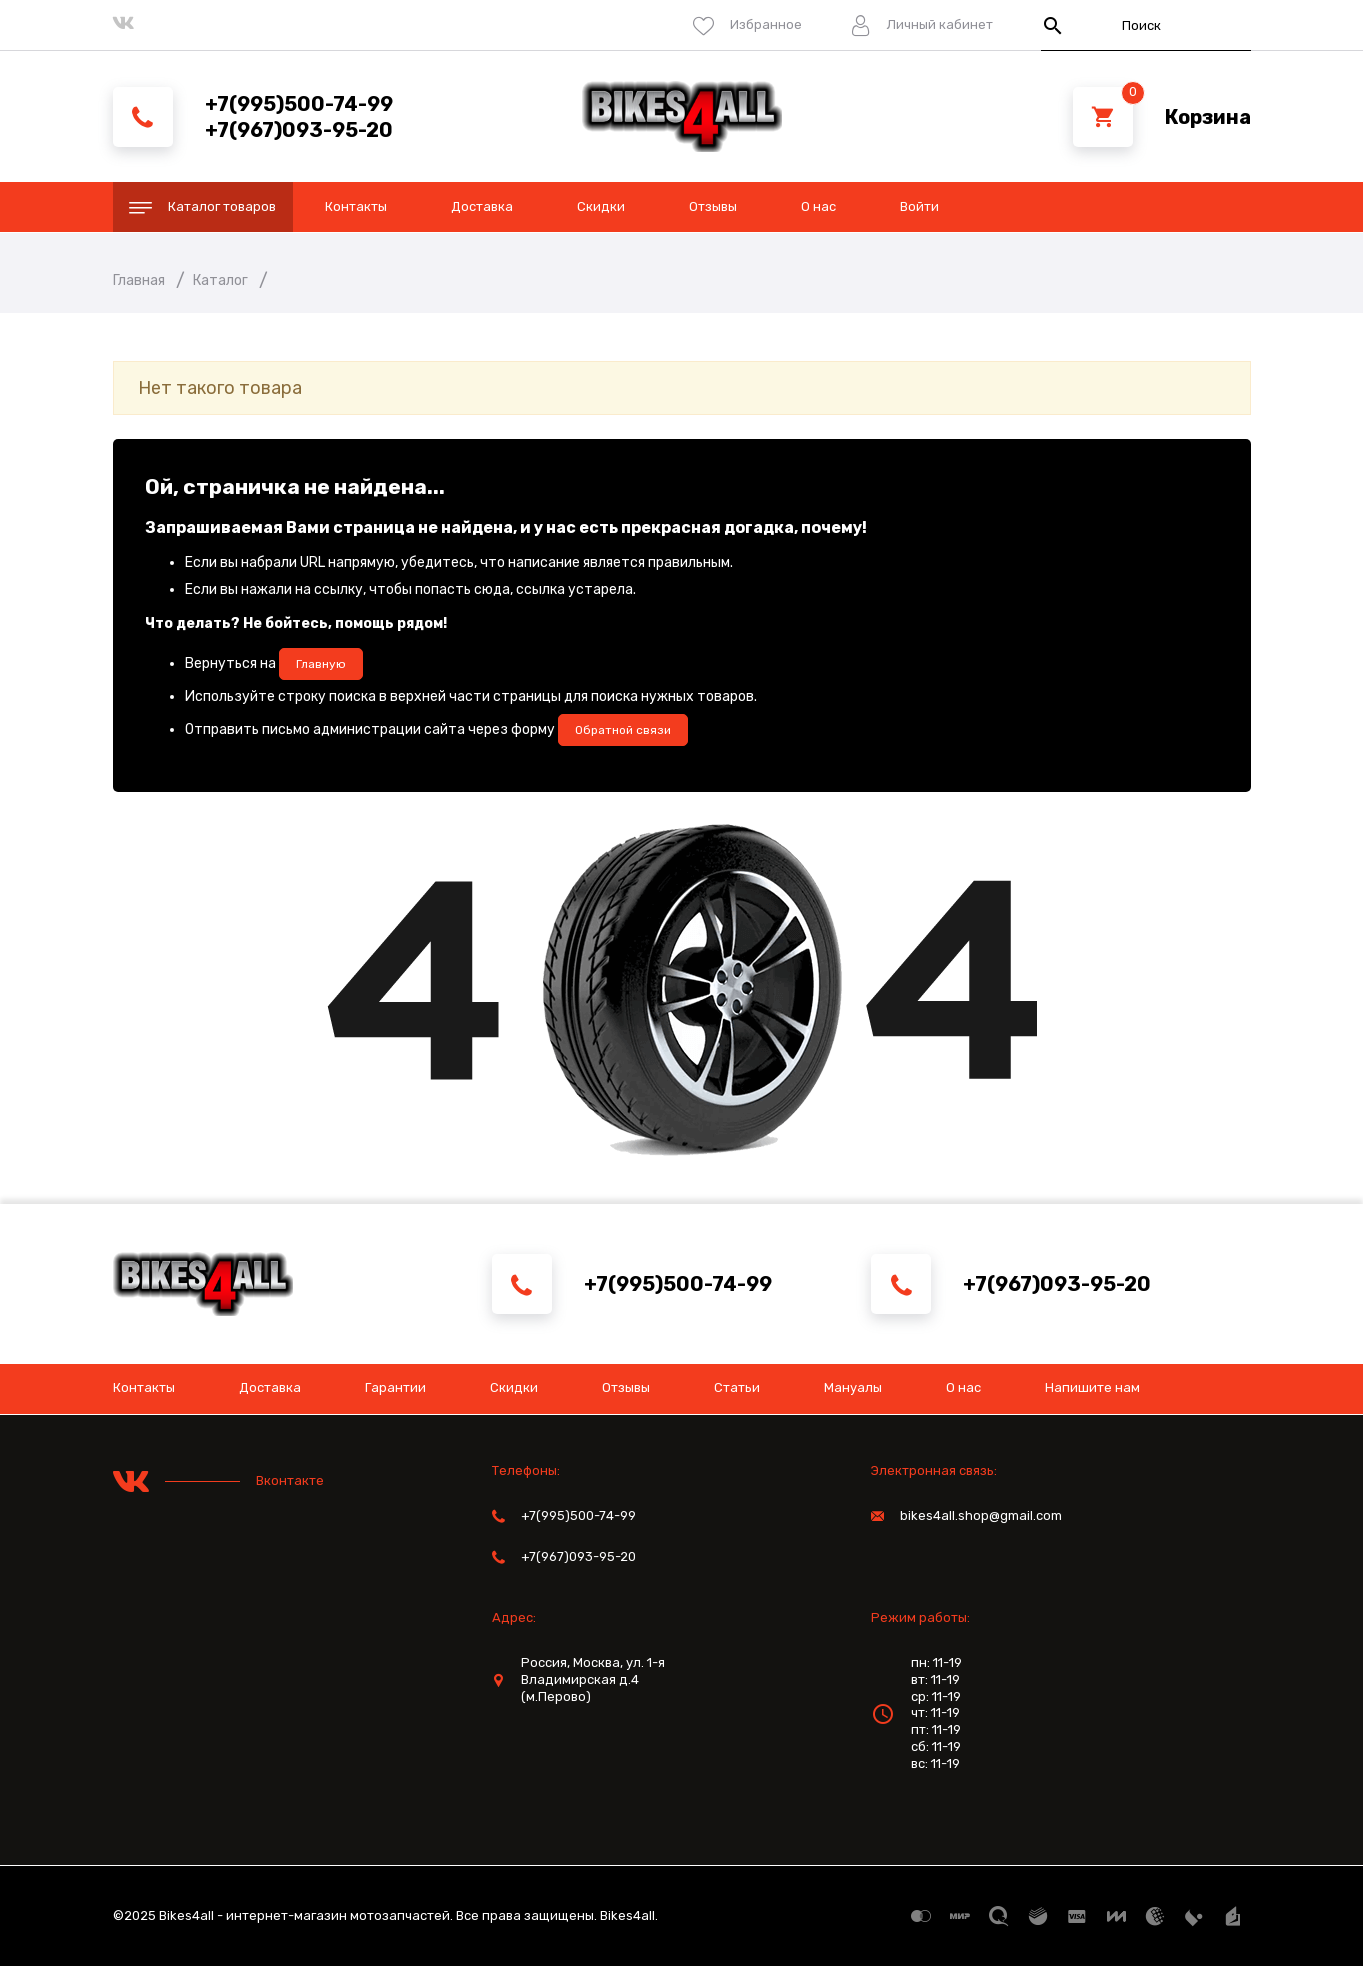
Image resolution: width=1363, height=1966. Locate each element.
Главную (321, 664)
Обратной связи (623, 730)
